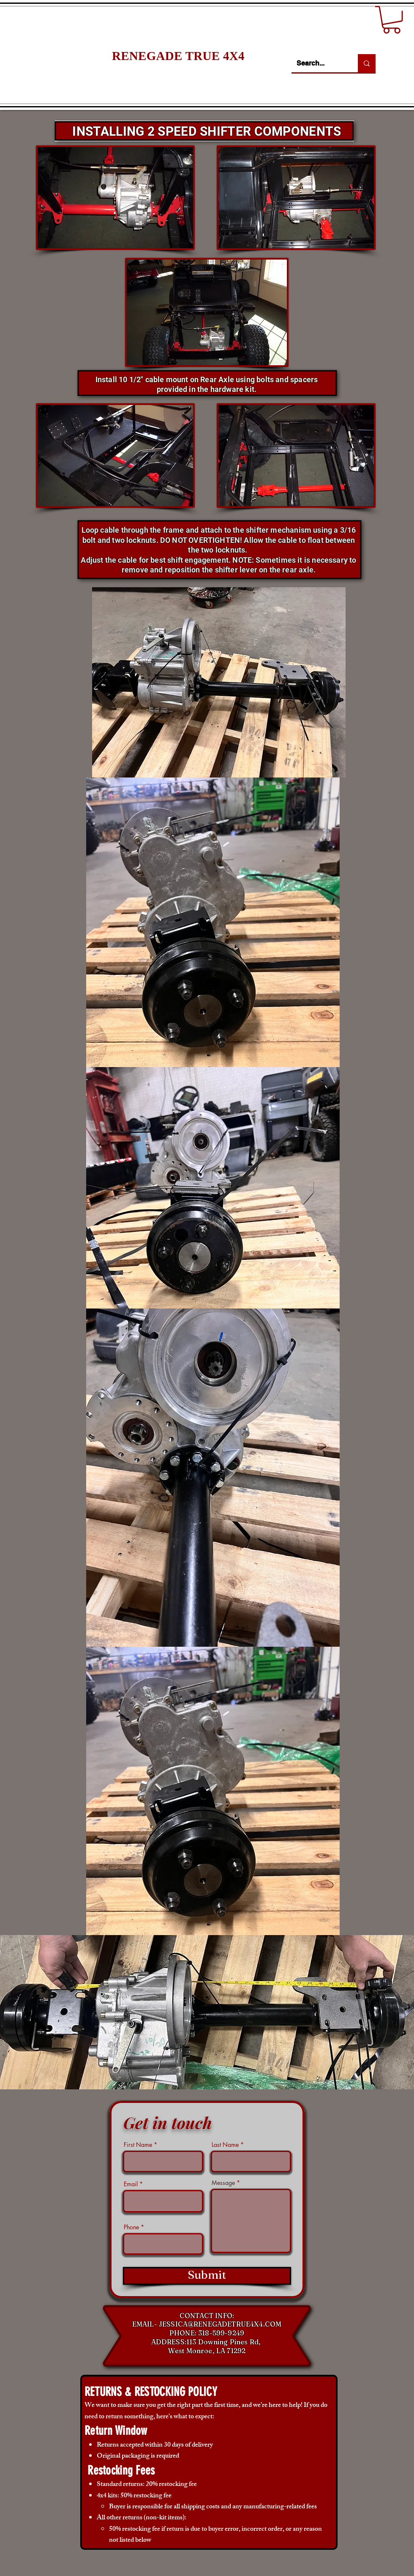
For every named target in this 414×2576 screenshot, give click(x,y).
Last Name (225, 2145)
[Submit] (207, 2276)
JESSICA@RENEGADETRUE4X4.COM (220, 2324)
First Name (138, 2145)
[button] (391, 19)
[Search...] (318, 63)
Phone (131, 2227)
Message (223, 2183)
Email (131, 2184)
